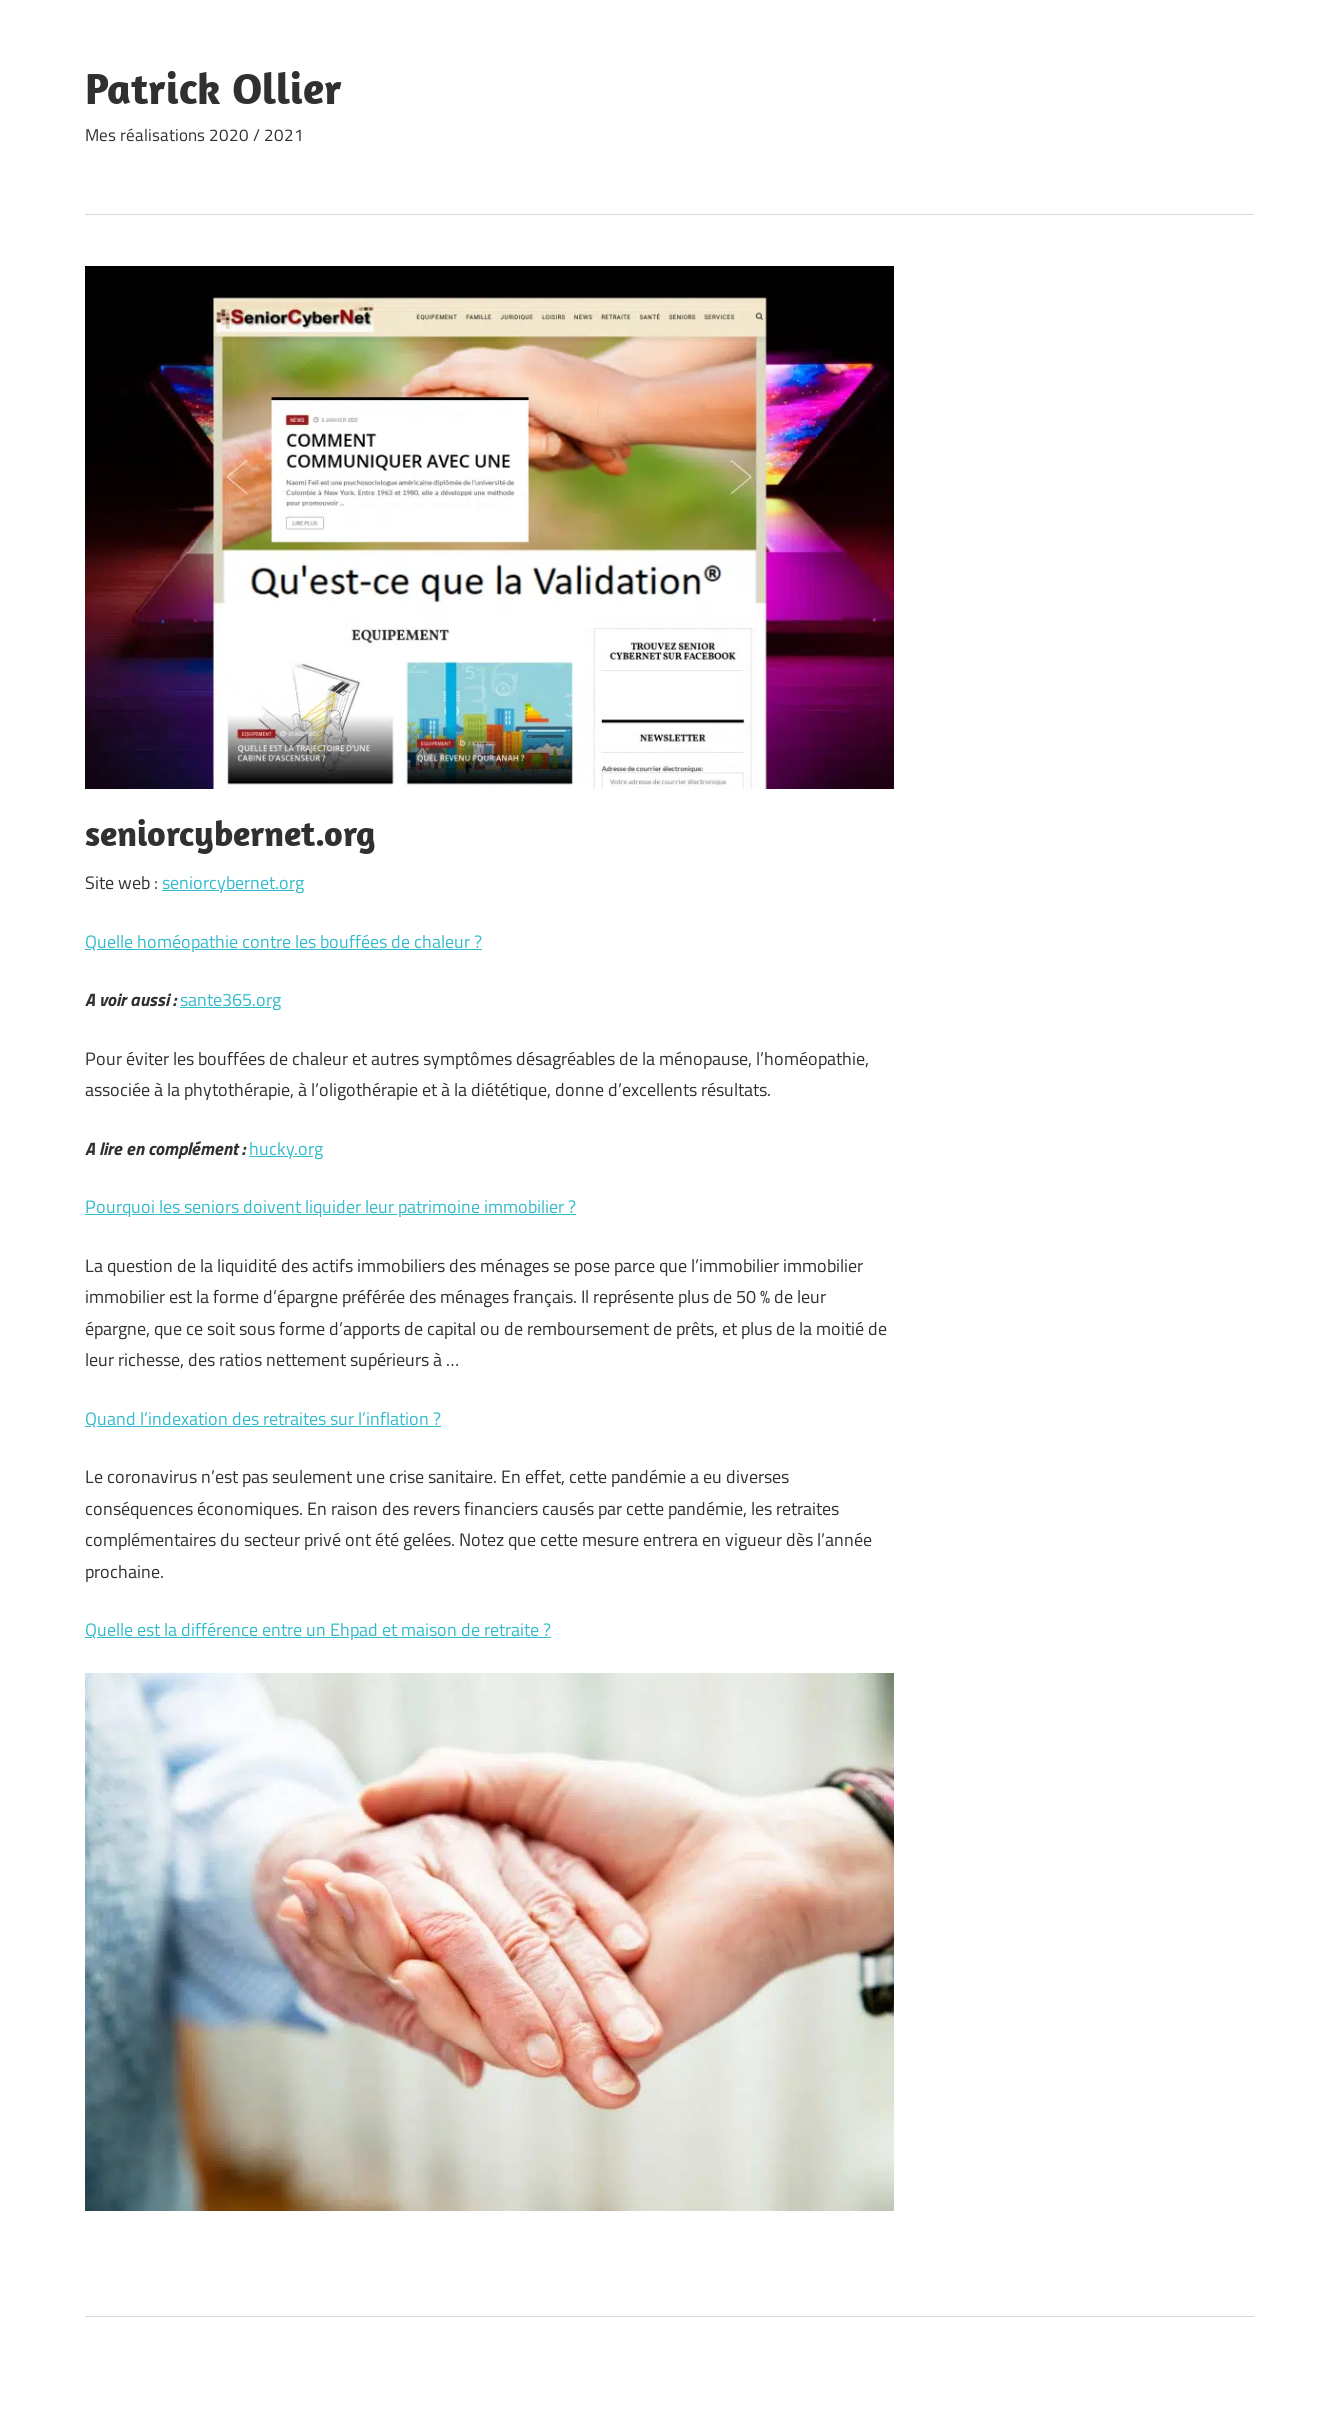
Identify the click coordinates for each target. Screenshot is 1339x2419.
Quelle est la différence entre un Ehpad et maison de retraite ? (318, 1629)
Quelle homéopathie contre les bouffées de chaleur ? (283, 941)
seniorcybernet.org (233, 882)
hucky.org (286, 1148)
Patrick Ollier (213, 88)
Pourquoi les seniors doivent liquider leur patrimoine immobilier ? (330, 1206)
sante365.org (230, 999)
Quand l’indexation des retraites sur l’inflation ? (263, 1418)
